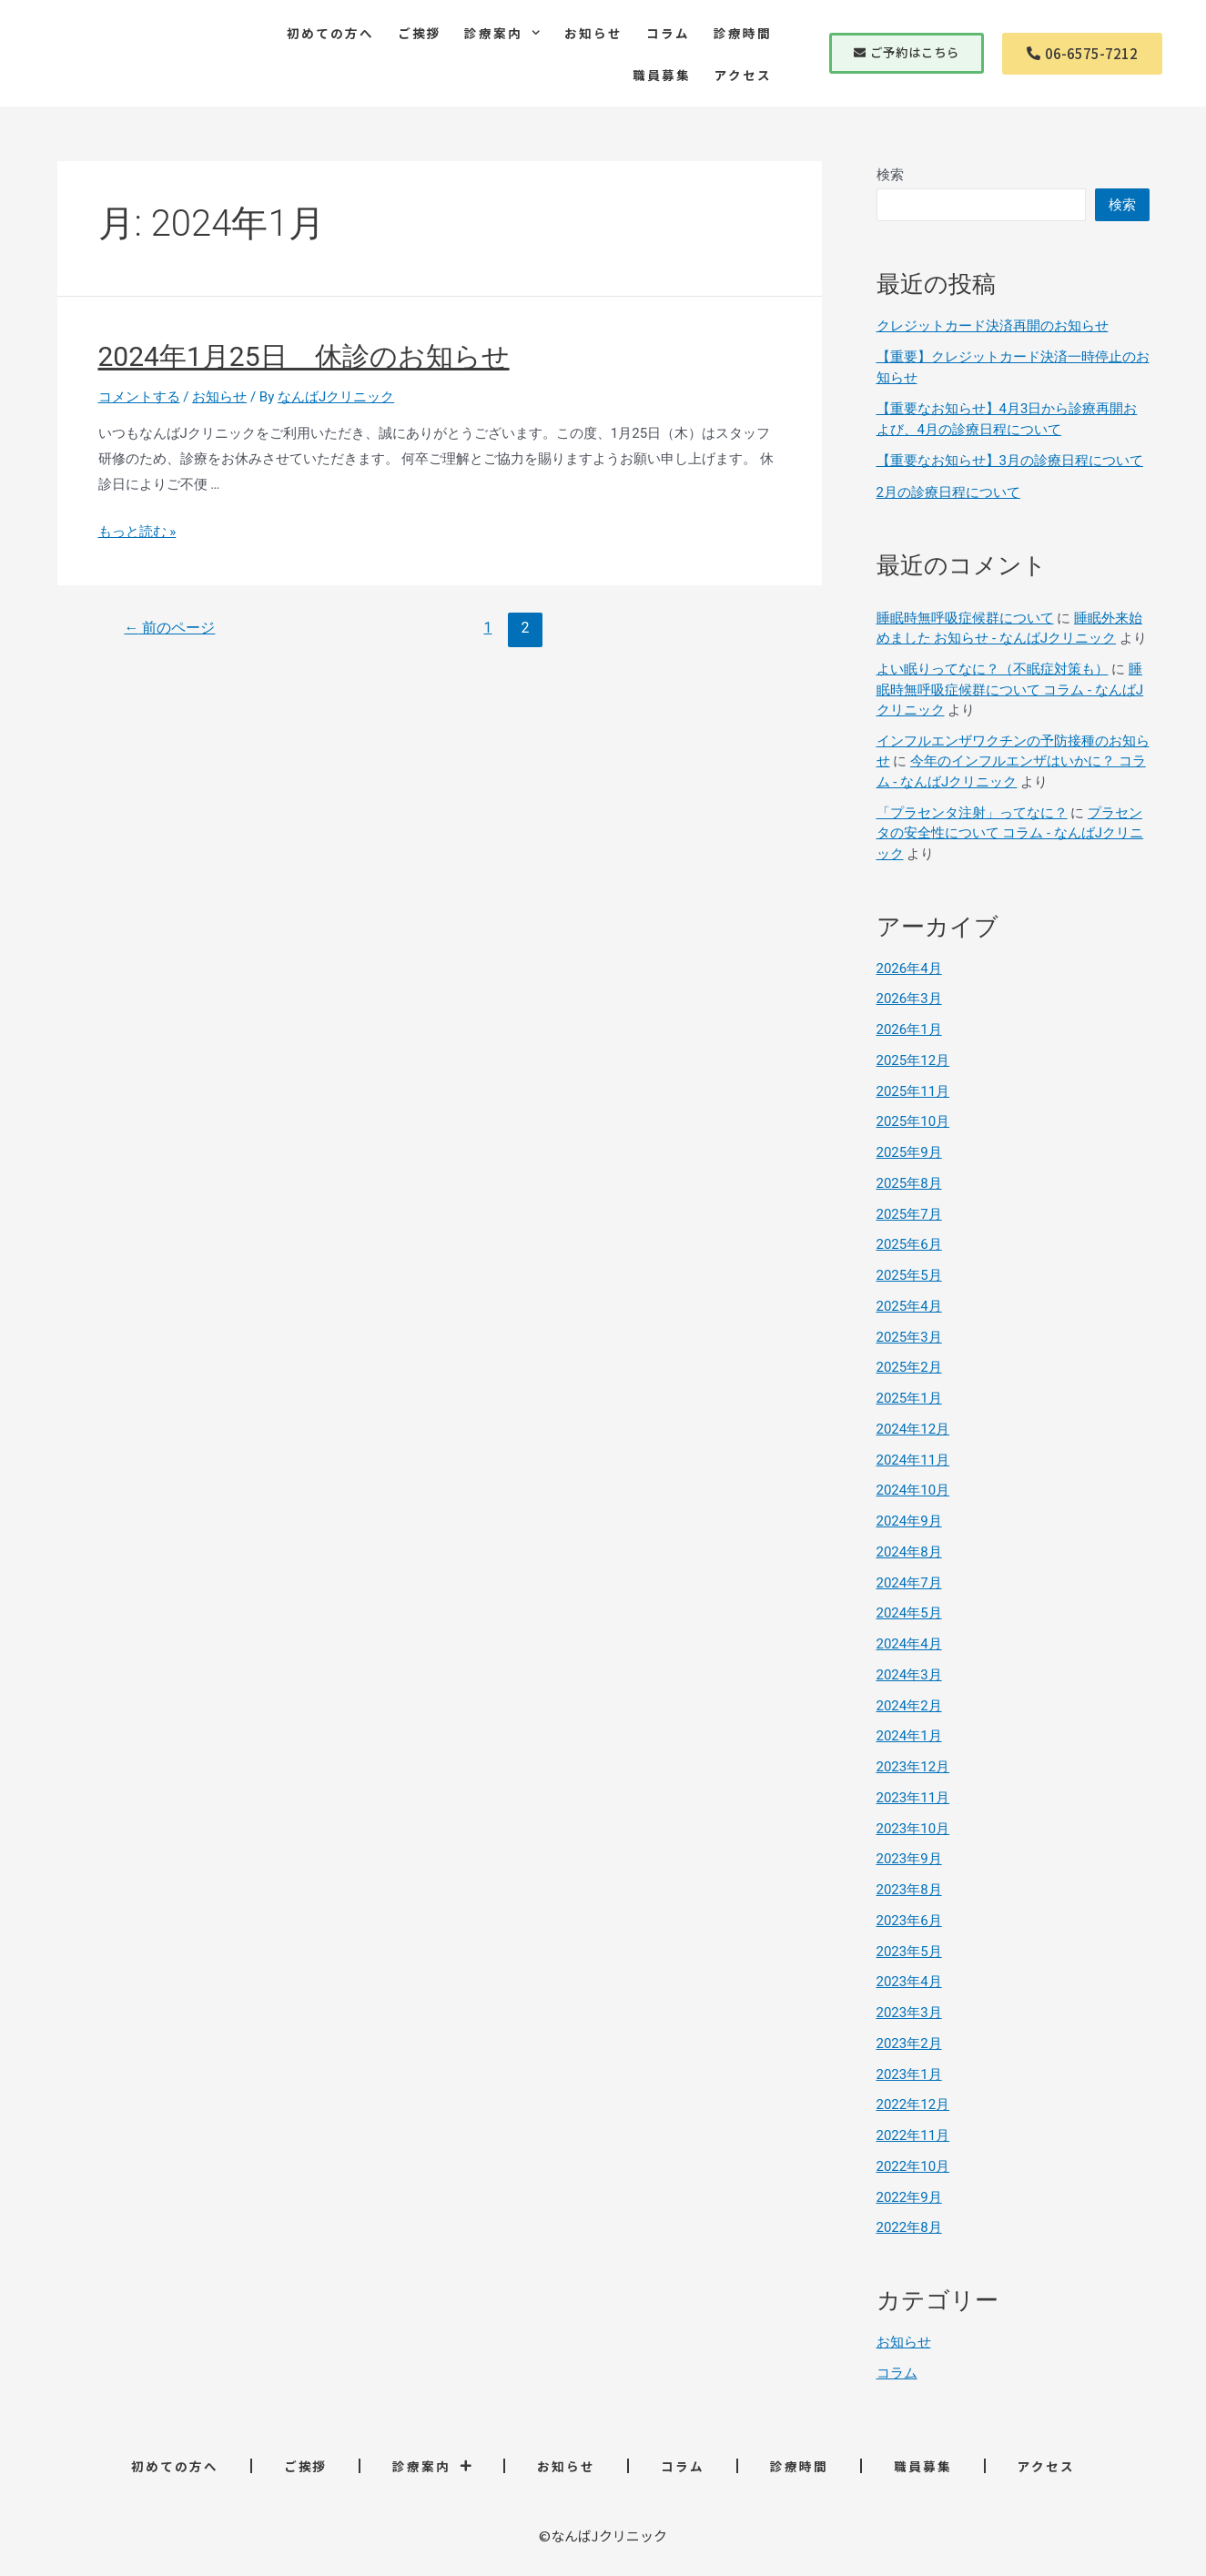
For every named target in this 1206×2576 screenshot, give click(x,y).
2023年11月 (913, 1798)
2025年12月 (913, 1060)
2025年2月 (909, 1367)
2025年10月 (913, 1121)
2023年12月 (913, 1767)
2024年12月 (913, 1429)
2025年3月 (909, 1337)
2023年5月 (909, 1951)
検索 (890, 175)
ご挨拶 (419, 33)
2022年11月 (913, 2135)
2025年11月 (913, 1091)
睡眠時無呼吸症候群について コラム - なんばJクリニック (1010, 689)
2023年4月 (909, 1981)
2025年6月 (909, 1244)
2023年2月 (909, 2043)
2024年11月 (913, 1460)
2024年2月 (909, 1706)
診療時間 (743, 33)
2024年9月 (909, 1521)
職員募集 (662, 75)
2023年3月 (909, 2012)
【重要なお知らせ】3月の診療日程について (1010, 460)
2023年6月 (909, 1920)
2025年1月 (909, 1398)
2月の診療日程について (948, 492)
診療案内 (502, 32)
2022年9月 (909, 2197)
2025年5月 (909, 1275)
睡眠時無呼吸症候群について (965, 618)
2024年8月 (909, 1552)
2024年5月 (909, 1613)
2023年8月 (909, 1889)
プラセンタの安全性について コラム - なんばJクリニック (1010, 833)
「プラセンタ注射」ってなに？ (972, 813)
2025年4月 (909, 1306)
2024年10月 (913, 1490)
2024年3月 (909, 1675)
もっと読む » (137, 531)
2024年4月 (909, 1644)
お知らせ (593, 33)
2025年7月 (909, 1214)
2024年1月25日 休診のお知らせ (304, 356)
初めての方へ (330, 33)
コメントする (139, 397)
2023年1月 (909, 2074)
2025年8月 (909, 1183)
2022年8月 (909, 2227)
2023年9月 (909, 1859)
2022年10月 (913, 2166)
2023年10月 (913, 1828)
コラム (668, 33)
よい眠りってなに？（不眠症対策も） (993, 669)
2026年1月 (909, 1029)
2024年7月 (909, 1583)
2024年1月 (909, 1736)
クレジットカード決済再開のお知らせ (993, 326)
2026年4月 (909, 968)
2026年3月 (909, 998)
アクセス (743, 75)
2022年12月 (913, 2104)
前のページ (169, 627)
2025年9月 (909, 1152)
